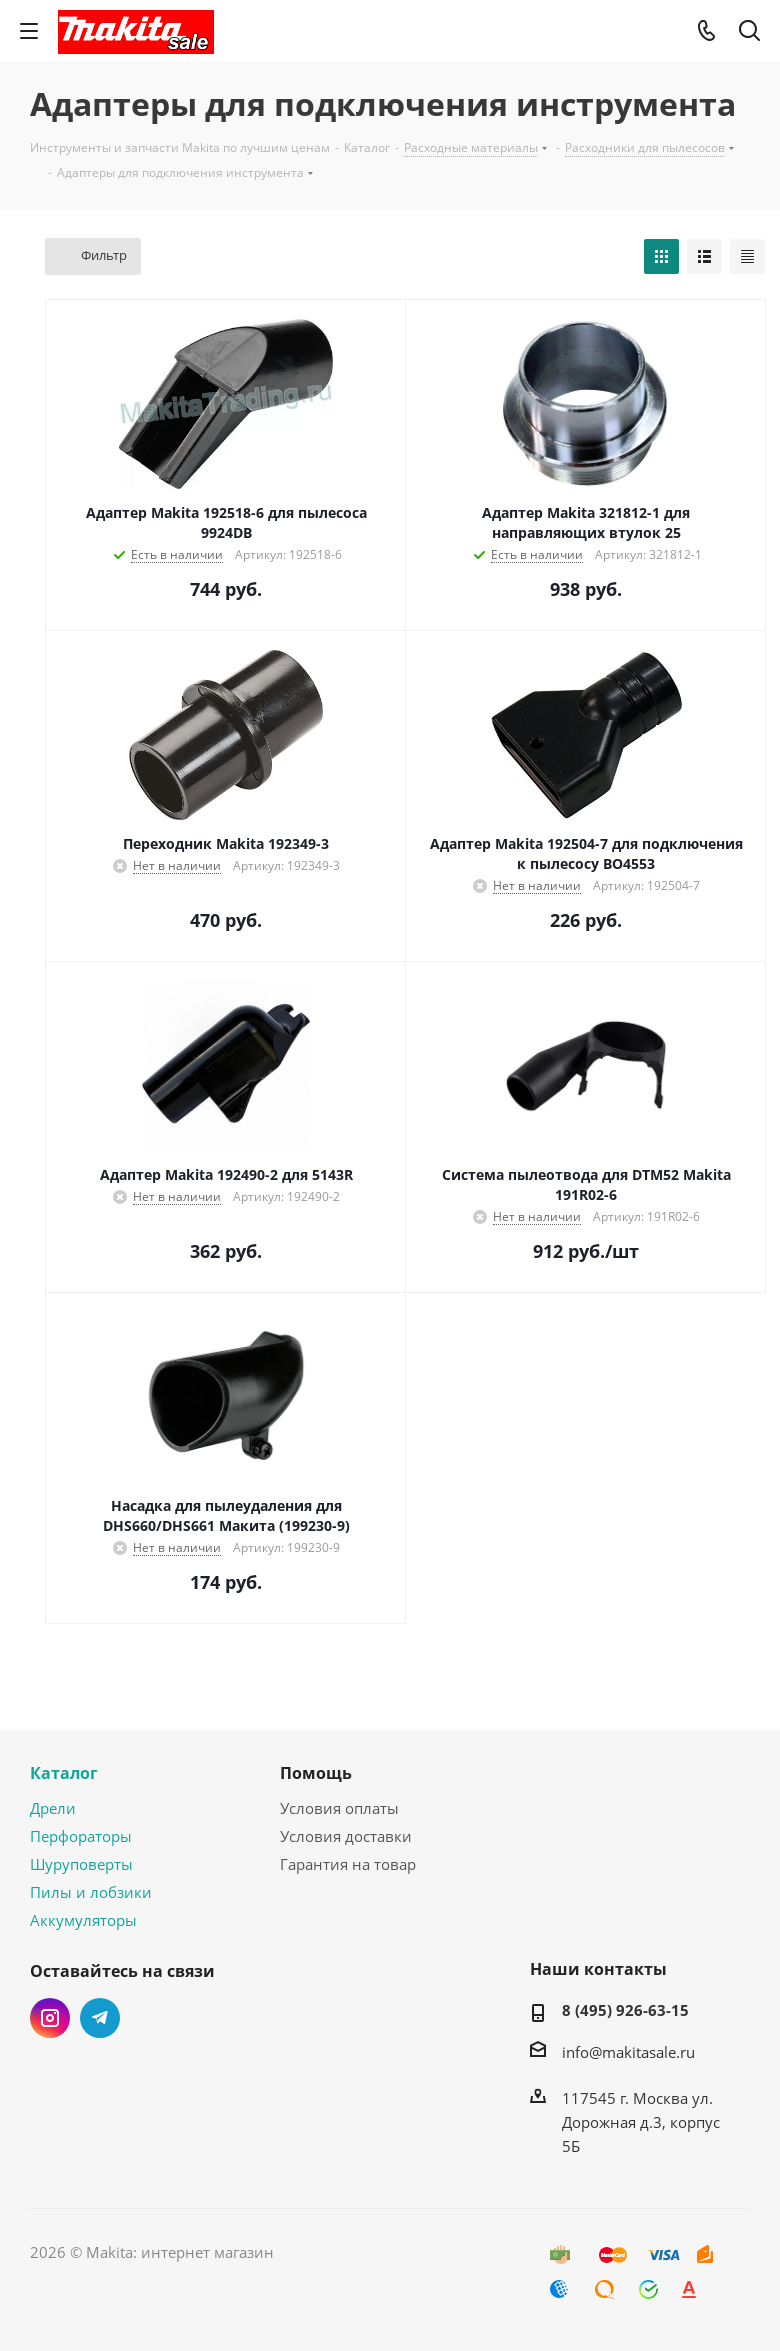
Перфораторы (81, 1836)
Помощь (316, 1773)
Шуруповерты (81, 1864)
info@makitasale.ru (628, 2052)
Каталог (64, 1773)
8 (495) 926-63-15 (625, 2010)
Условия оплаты (339, 1808)
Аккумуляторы (83, 1920)
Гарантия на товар (348, 1864)
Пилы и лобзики (91, 1892)
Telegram (100, 2018)
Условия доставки (346, 1836)
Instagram (50, 2018)
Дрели (53, 1808)
